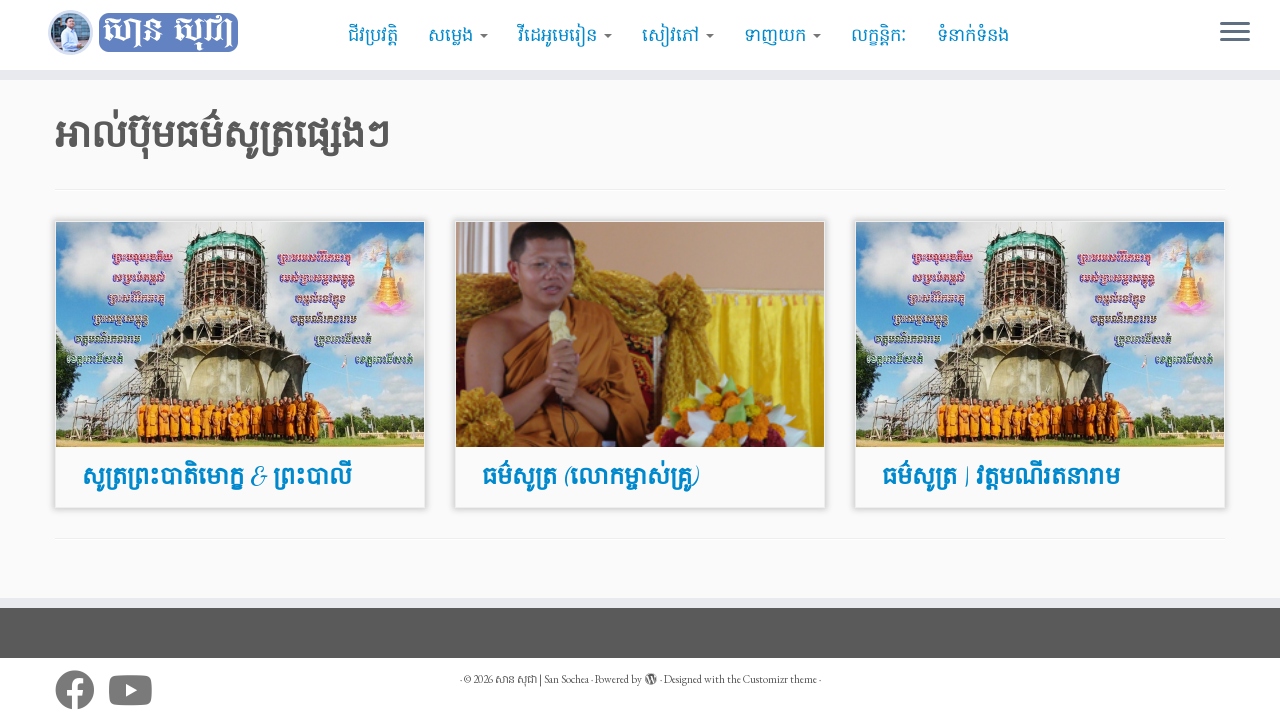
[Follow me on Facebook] (81, 690)
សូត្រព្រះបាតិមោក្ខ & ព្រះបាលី (217, 476)
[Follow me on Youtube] (137, 690)
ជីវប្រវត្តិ (373, 35)
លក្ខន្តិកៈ (879, 35)
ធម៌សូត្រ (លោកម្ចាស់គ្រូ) (590, 476)
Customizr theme (780, 679)
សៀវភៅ (678, 35)
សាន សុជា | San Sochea (542, 679)
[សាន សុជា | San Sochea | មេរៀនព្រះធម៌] (147, 33)
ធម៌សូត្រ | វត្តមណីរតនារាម (1001, 476)
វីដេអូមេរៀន (565, 35)
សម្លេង (458, 35)
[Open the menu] (1235, 33)
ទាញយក (782, 35)
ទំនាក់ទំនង (973, 35)
